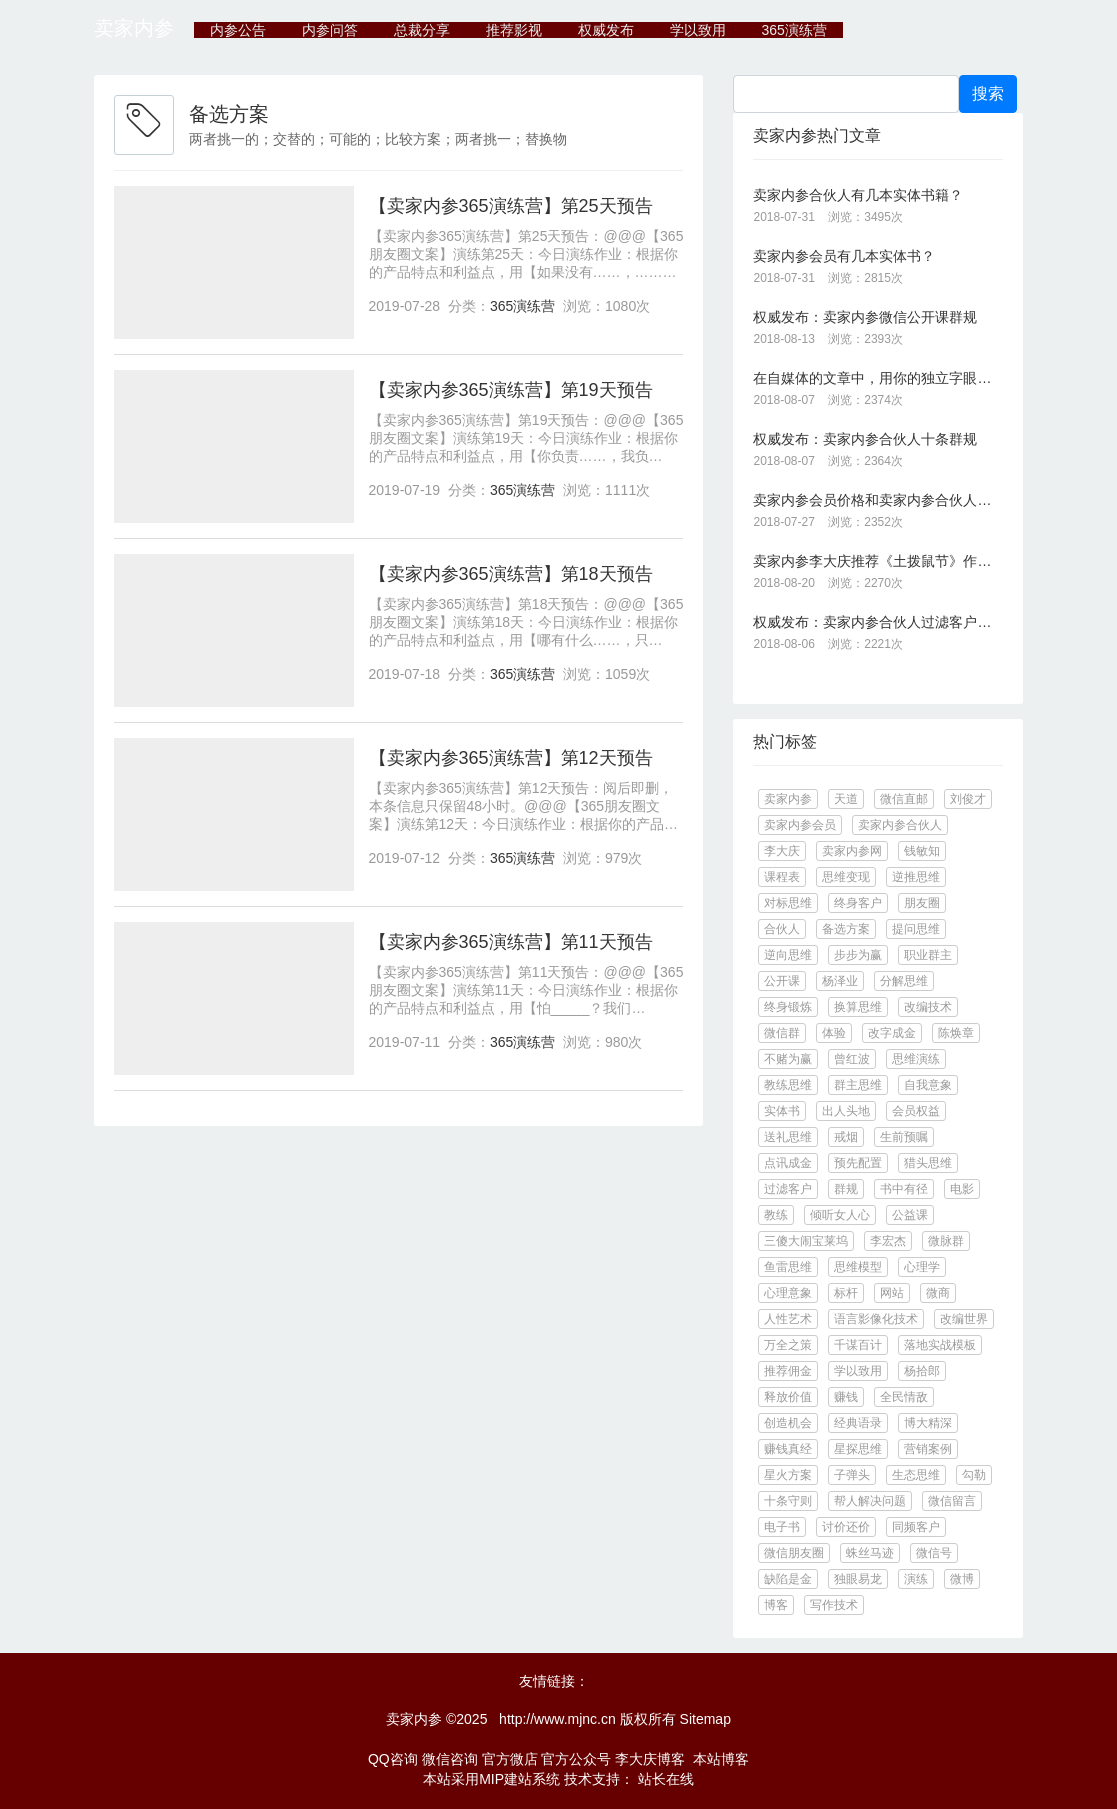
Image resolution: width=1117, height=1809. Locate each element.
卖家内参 (134, 28)
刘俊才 (968, 799)
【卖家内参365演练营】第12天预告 (511, 758)
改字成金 (892, 1033)
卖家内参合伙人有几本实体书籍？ (858, 195)
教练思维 (788, 1085)
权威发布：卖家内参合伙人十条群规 (865, 439)
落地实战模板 (940, 1345)
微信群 (782, 1033)
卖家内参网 (852, 851)
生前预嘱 (904, 1137)
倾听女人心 (840, 1215)
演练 (916, 1579)
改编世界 (964, 1319)
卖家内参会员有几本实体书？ (844, 256)
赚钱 (846, 1397)
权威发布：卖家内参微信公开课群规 (865, 317)
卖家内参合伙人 (900, 825)
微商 (938, 1293)
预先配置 (858, 1163)
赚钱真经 (788, 1449)
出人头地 (846, 1111)
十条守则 (788, 1501)
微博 (962, 1579)
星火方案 (788, 1475)
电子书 (782, 1527)
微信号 (934, 1553)
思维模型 (858, 1267)
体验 (834, 1033)
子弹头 (852, 1475)
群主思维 (858, 1085)
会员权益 (916, 1111)
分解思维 (904, 981)
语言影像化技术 (876, 1319)
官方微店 (510, 1759)
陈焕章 (956, 1033)
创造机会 (788, 1423)
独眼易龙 (858, 1579)
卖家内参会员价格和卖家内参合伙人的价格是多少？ (878, 500)
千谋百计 (858, 1345)
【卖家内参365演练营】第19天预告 (511, 390)
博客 (776, 1605)
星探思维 (858, 1449)
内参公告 (238, 30)
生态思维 (916, 1475)
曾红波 (852, 1059)
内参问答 (330, 30)
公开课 (782, 981)
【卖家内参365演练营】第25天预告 (511, 206)
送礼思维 (788, 1137)
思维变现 (846, 877)
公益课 (910, 1215)
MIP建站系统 (519, 1779)
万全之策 (788, 1345)
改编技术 (928, 1007)
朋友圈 (922, 903)
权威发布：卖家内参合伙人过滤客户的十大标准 (878, 622)
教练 (776, 1215)
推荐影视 (514, 30)
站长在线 (664, 1779)
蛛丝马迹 (870, 1553)
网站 (892, 1293)
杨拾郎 (922, 1371)
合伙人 (782, 929)
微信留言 (952, 1501)
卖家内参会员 (800, 825)
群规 (846, 1189)
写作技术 (834, 1605)
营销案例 (928, 1449)
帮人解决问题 (870, 1501)
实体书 (782, 1111)
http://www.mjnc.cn (557, 1719)
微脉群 (946, 1241)
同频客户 (916, 1527)
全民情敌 (904, 1397)
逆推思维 (916, 877)
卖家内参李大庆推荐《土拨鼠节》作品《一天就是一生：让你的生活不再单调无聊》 (878, 561)
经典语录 (858, 1423)
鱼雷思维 (788, 1267)
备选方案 (846, 929)
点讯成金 (788, 1163)
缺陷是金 (788, 1579)
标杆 (846, 1293)
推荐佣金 (788, 1371)
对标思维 (788, 903)
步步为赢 (858, 955)
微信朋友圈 (794, 1553)
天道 (846, 799)
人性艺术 (788, 1319)
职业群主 (928, 955)
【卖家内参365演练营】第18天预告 (511, 574)
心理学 (922, 1267)
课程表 (782, 877)
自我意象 (928, 1085)
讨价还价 (846, 1527)
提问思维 (916, 929)
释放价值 (788, 1397)
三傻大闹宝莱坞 (806, 1241)
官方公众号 (576, 1759)
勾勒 (974, 1475)
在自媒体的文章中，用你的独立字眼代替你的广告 (878, 378)
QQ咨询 (393, 1759)
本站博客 (721, 1759)
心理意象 (788, 1293)
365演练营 (793, 30)
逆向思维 (788, 955)
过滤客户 (788, 1189)
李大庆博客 (650, 1759)
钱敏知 (922, 851)
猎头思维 (928, 1163)
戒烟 (846, 1137)
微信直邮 (904, 799)
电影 (962, 1189)
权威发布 (606, 30)
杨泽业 (840, 981)
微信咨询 (450, 1759)
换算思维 (858, 1007)
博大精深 (928, 1423)
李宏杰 (888, 1241)
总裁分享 (422, 30)
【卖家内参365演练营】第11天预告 (511, 942)
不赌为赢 (788, 1059)
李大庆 (782, 851)
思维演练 (916, 1059)
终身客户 (858, 903)
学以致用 (698, 30)
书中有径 (904, 1189)
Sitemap (705, 1719)
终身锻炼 (788, 1007)
